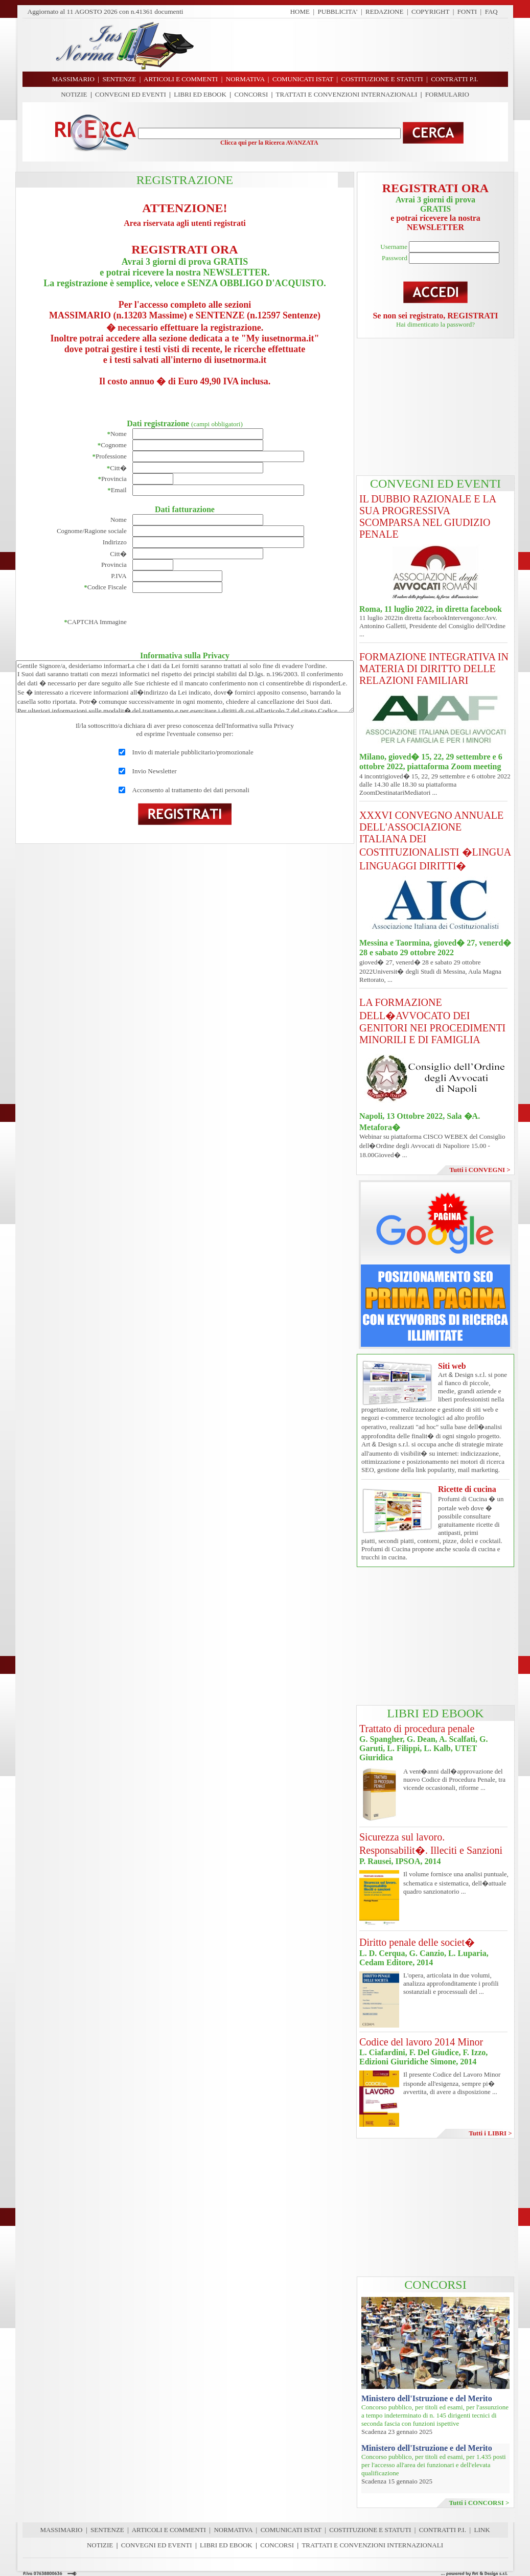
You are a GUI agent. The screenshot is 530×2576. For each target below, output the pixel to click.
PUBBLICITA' (338, 11)
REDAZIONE (384, 11)
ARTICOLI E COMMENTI (169, 2530)
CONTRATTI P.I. (442, 2530)
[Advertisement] (354, 45)
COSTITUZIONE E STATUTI (370, 2530)
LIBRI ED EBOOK (200, 94)
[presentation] (210, 622)
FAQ (491, 11)
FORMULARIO (447, 94)
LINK (482, 2530)
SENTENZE (107, 2530)
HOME (300, 11)
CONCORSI (251, 94)
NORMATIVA (233, 2530)
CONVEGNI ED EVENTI (130, 94)
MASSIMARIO (61, 2530)
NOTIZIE (74, 94)
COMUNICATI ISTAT (291, 2530)
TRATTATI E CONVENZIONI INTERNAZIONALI (347, 94)
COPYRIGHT (430, 11)
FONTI (467, 11)
